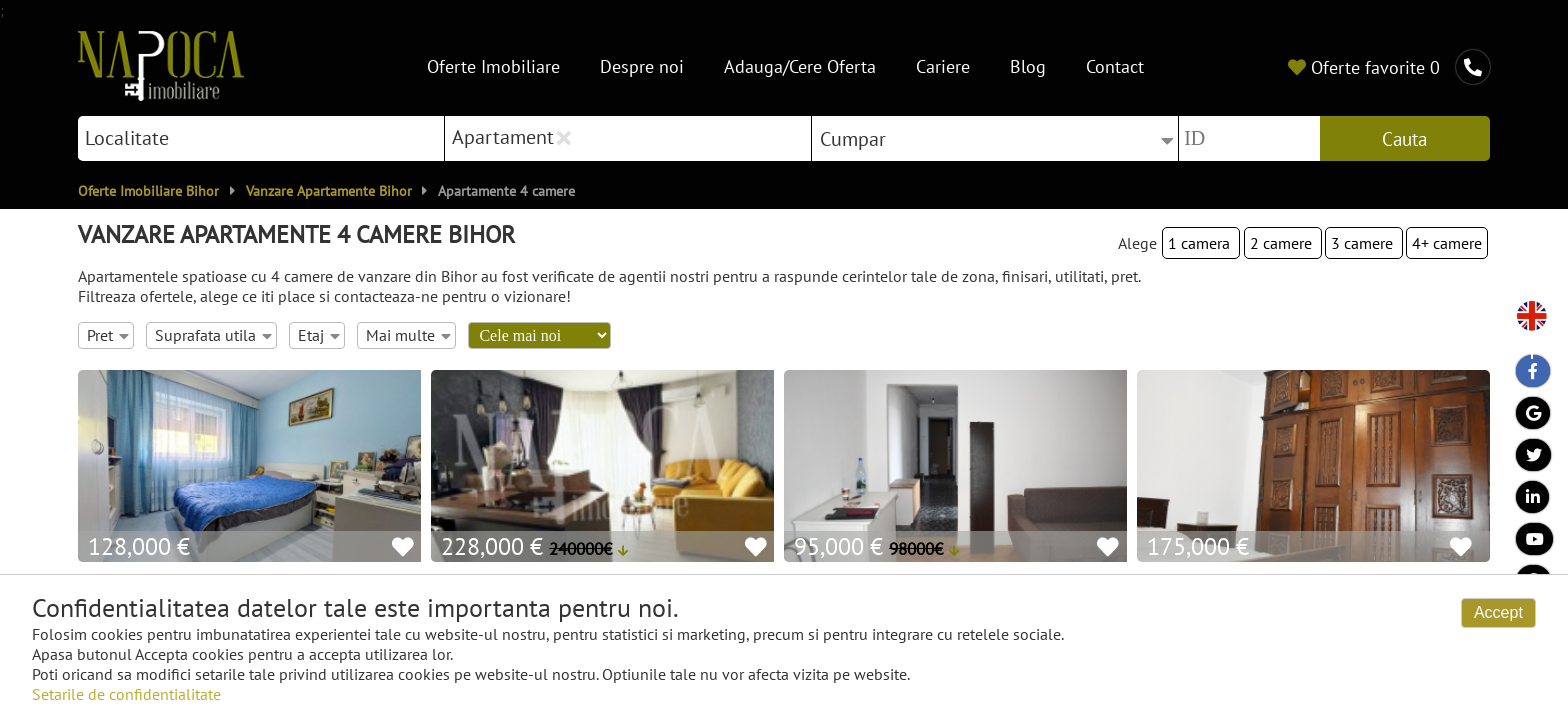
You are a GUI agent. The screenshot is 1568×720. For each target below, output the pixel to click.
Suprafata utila (213, 335)
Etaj (318, 335)
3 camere (1364, 243)
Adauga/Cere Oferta (800, 66)
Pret (107, 335)
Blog (1028, 66)
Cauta (1404, 139)
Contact (1115, 66)
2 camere (1283, 243)
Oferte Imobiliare (493, 66)
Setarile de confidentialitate (126, 694)
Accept (1498, 612)
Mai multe (408, 335)
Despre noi (642, 66)
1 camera (1201, 243)
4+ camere (1447, 243)
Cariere (943, 66)
